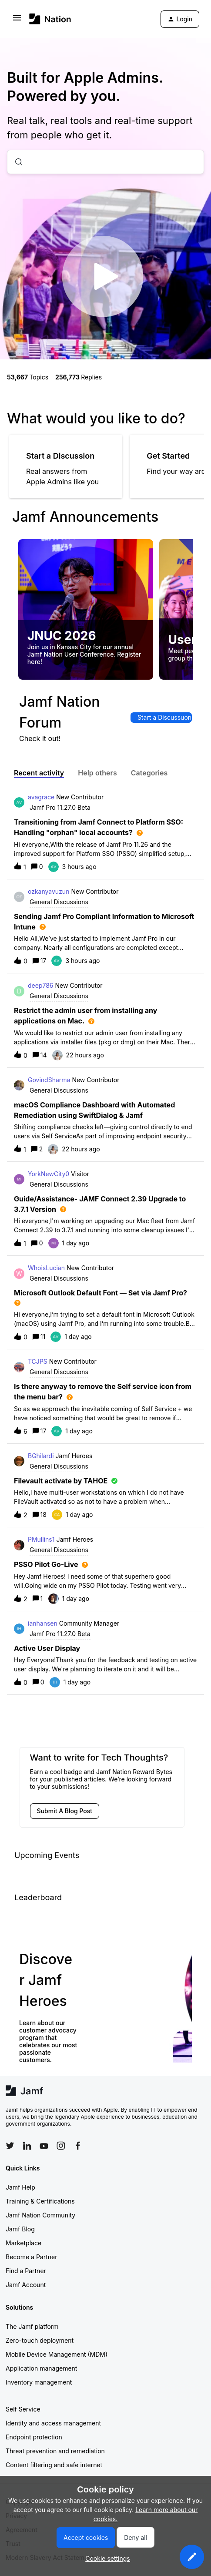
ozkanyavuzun (48, 891)
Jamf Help (20, 2187)
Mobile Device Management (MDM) (56, 2354)
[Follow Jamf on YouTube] (44, 2146)
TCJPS (37, 1361)
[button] (192, 2557)
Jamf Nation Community (40, 2215)
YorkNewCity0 (48, 1173)
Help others (97, 772)
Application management (41, 2368)
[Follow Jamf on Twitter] (10, 2145)
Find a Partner (26, 2270)
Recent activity (39, 772)
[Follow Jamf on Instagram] (61, 2145)
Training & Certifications (40, 2201)
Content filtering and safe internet (54, 2465)
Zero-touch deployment (40, 2340)
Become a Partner (31, 2257)
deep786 (41, 985)
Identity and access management (53, 2423)
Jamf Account (26, 2284)
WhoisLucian (46, 1267)
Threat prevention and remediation (55, 2451)
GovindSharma (49, 1079)
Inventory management (39, 2382)
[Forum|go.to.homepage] (50, 18)
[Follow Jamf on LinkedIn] (27, 2145)
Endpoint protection (34, 2437)
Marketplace (23, 2243)
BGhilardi (41, 1455)
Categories (149, 772)
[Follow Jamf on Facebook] (78, 2145)
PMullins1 (41, 1539)
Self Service (23, 2409)
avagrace (41, 797)
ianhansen (42, 1623)
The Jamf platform (32, 2326)
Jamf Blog (20, 2229)
